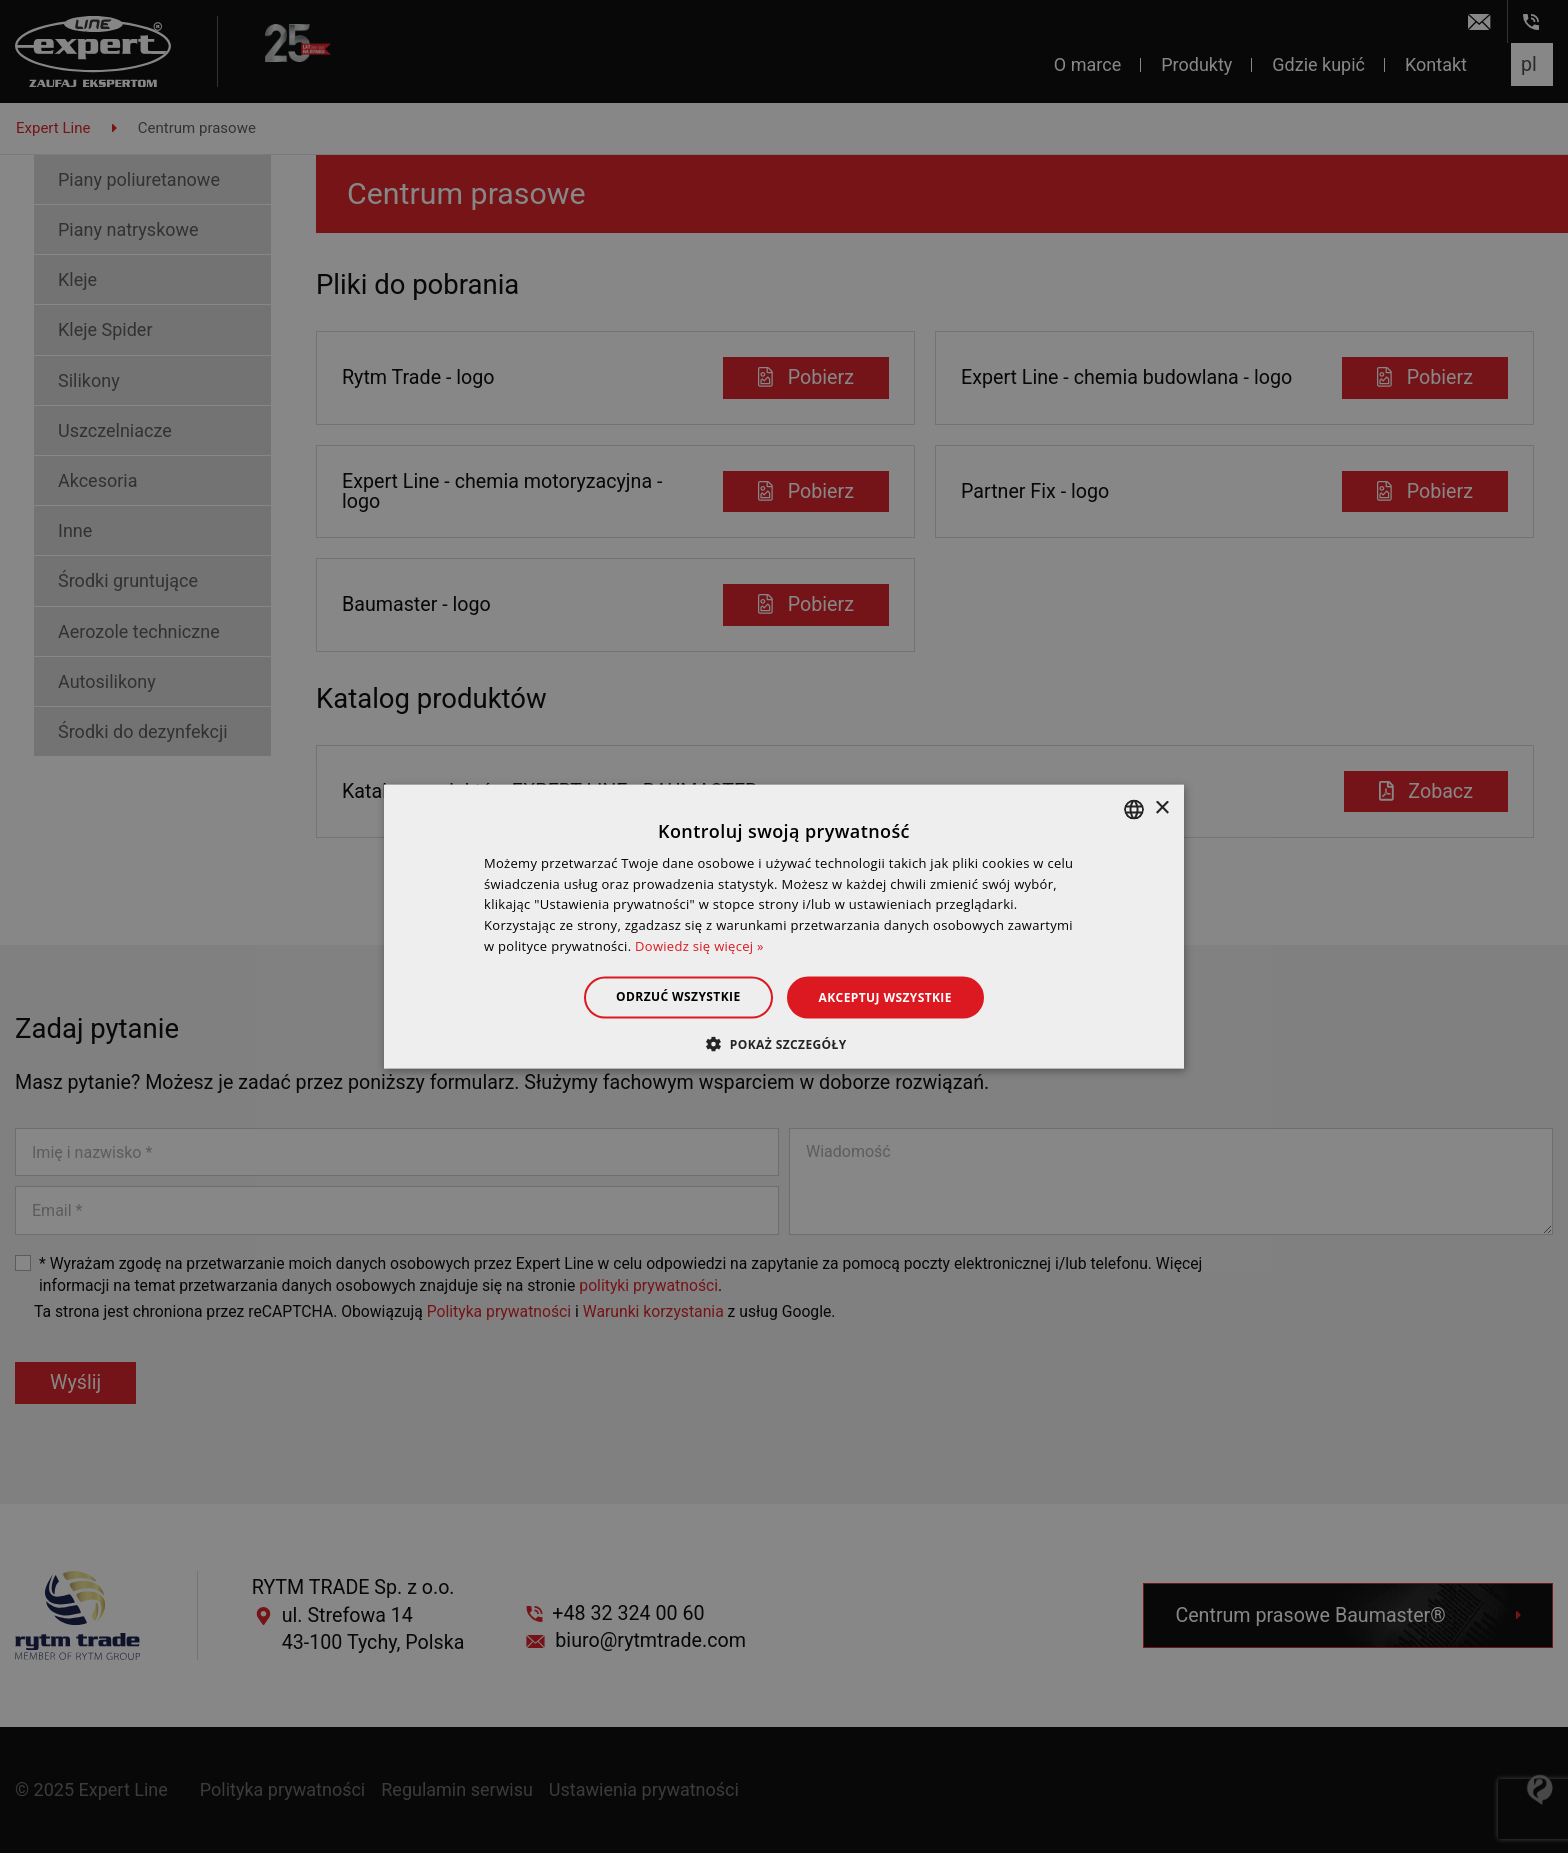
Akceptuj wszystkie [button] (885, 996)
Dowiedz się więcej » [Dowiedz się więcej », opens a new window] (699, 946)
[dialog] (784, 926)
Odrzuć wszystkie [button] (678, 995)
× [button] (1161, 808)
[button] (783, 1044)
